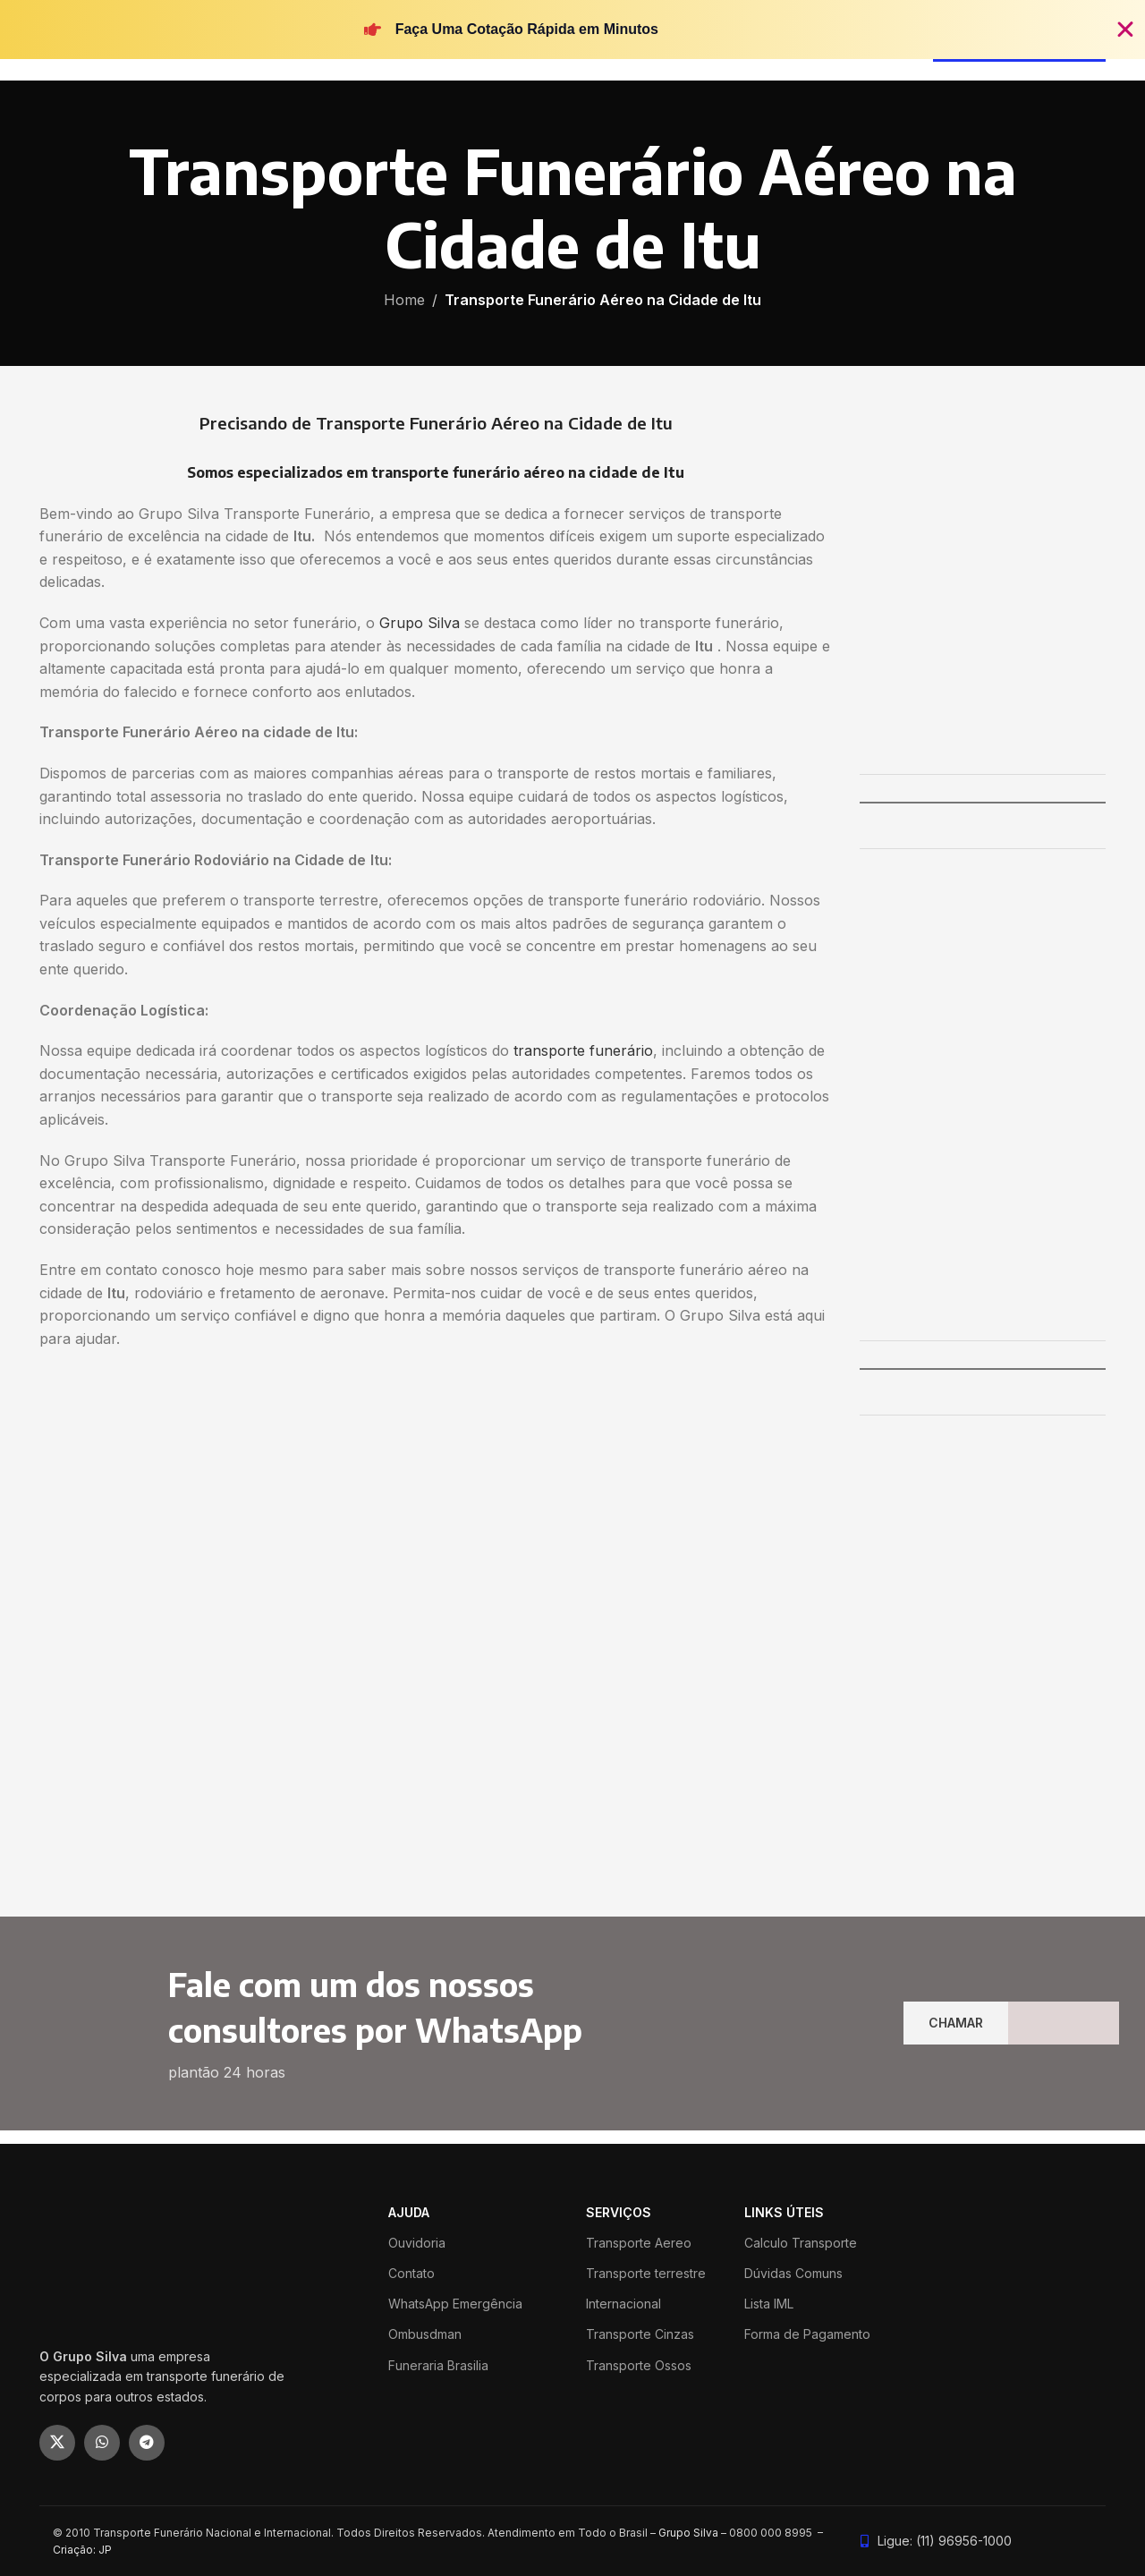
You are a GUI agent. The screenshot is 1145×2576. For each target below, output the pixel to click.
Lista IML (768, 2303)
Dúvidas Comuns (793, 2273)
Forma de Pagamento (807, 2334)
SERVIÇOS (618, 2212)
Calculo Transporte (800, 2242)
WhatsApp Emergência (455, 2303)
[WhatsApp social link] (102, 2443)
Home (404, 300)
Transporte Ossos (638, 2365)
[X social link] (57, 2443)
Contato (411, 2273)
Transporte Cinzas (640, 2334)
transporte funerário (583, 1050)
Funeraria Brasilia (438, 2365)
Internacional (623, 2303)
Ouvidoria (416, 2242)
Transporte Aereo (638, 2242)
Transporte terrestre (646, 2273)
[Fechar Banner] (1125, 29)
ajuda (408, 2212)
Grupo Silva (419, 623)
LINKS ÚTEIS (784, 2212)
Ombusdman (425, 2334)
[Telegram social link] (147, 2443)
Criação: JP (82, 2549)
